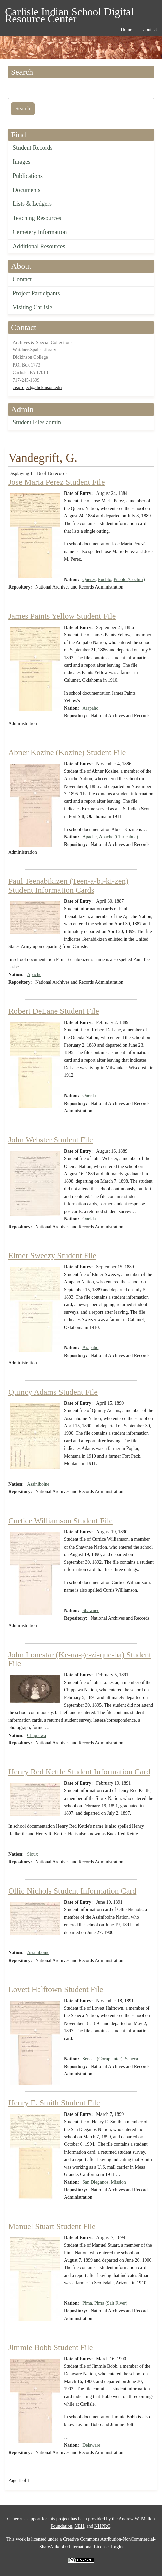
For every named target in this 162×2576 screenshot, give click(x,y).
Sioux (32, 1854)
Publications (28, 175)
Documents (26, 190)
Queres (89, 579)
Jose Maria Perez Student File (56, 482)
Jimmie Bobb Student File (50, 2347)
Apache (89, 836)
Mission (118, 2182)
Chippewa (36, 1735)
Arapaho (90, 708)
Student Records (33, 147)
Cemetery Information (40, 232)
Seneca (131, 2058)
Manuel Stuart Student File (51, 2226)
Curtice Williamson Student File (60, 1520)
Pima (87, 2303)
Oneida (89, 1095)
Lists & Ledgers (32, 203)
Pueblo (104, 579)
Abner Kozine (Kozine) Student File (67, 752)
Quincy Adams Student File (53, 1392)
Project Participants (36, 293)
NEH (79, 2526)
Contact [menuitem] (149, 29)
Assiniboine (38, 1484)
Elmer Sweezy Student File (52, 1255)
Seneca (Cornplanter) (102, 2058)
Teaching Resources (37, 218)
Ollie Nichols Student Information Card (72, 1890)
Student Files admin (37, 422)
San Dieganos (95, 2182)
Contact (22, 279)
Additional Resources (39, 246)
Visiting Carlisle (32, 307)
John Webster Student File (50, 1139)
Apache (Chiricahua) (118, 836)
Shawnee (90, 1610)
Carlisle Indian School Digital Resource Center (69, 13)
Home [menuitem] (126, 29)
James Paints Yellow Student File (62, 616)
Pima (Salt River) (110, 2303)
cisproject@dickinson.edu (37, 387)
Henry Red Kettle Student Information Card (79, 1771)
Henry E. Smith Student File (54, 2102)
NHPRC (102, 2526)
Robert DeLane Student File (53, 1011)
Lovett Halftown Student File (55, 1989)
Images (21, 161)
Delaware (91, 2445)
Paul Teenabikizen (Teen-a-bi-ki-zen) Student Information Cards (68, 885)
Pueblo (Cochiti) (129, 579)
